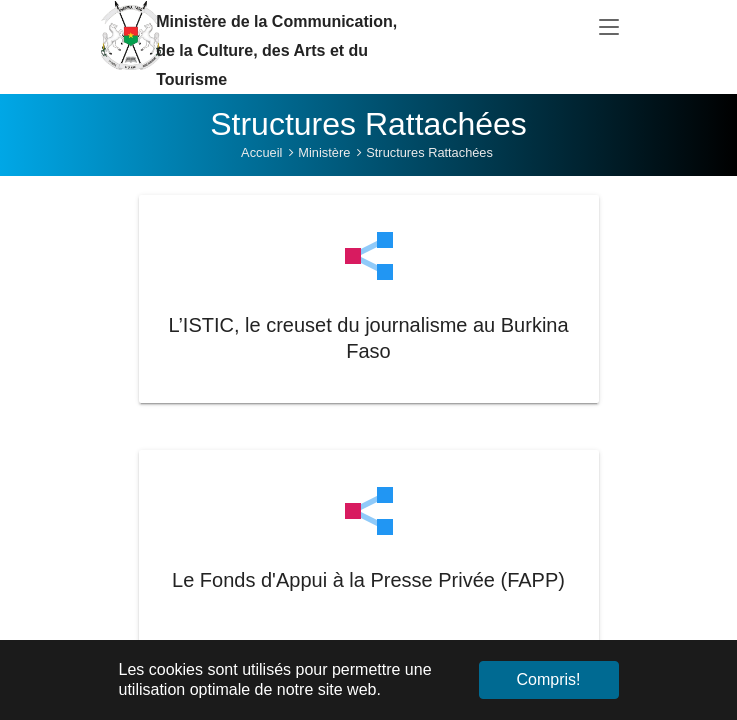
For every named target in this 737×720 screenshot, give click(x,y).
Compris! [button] (548, 679)
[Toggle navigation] (609, 28)
